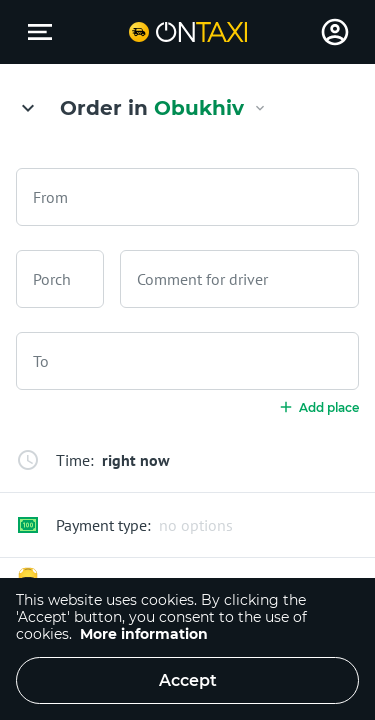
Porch (52, 279)
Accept (188, 680)
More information (144, 634)
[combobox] (187, 197)
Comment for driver (202, 279)
